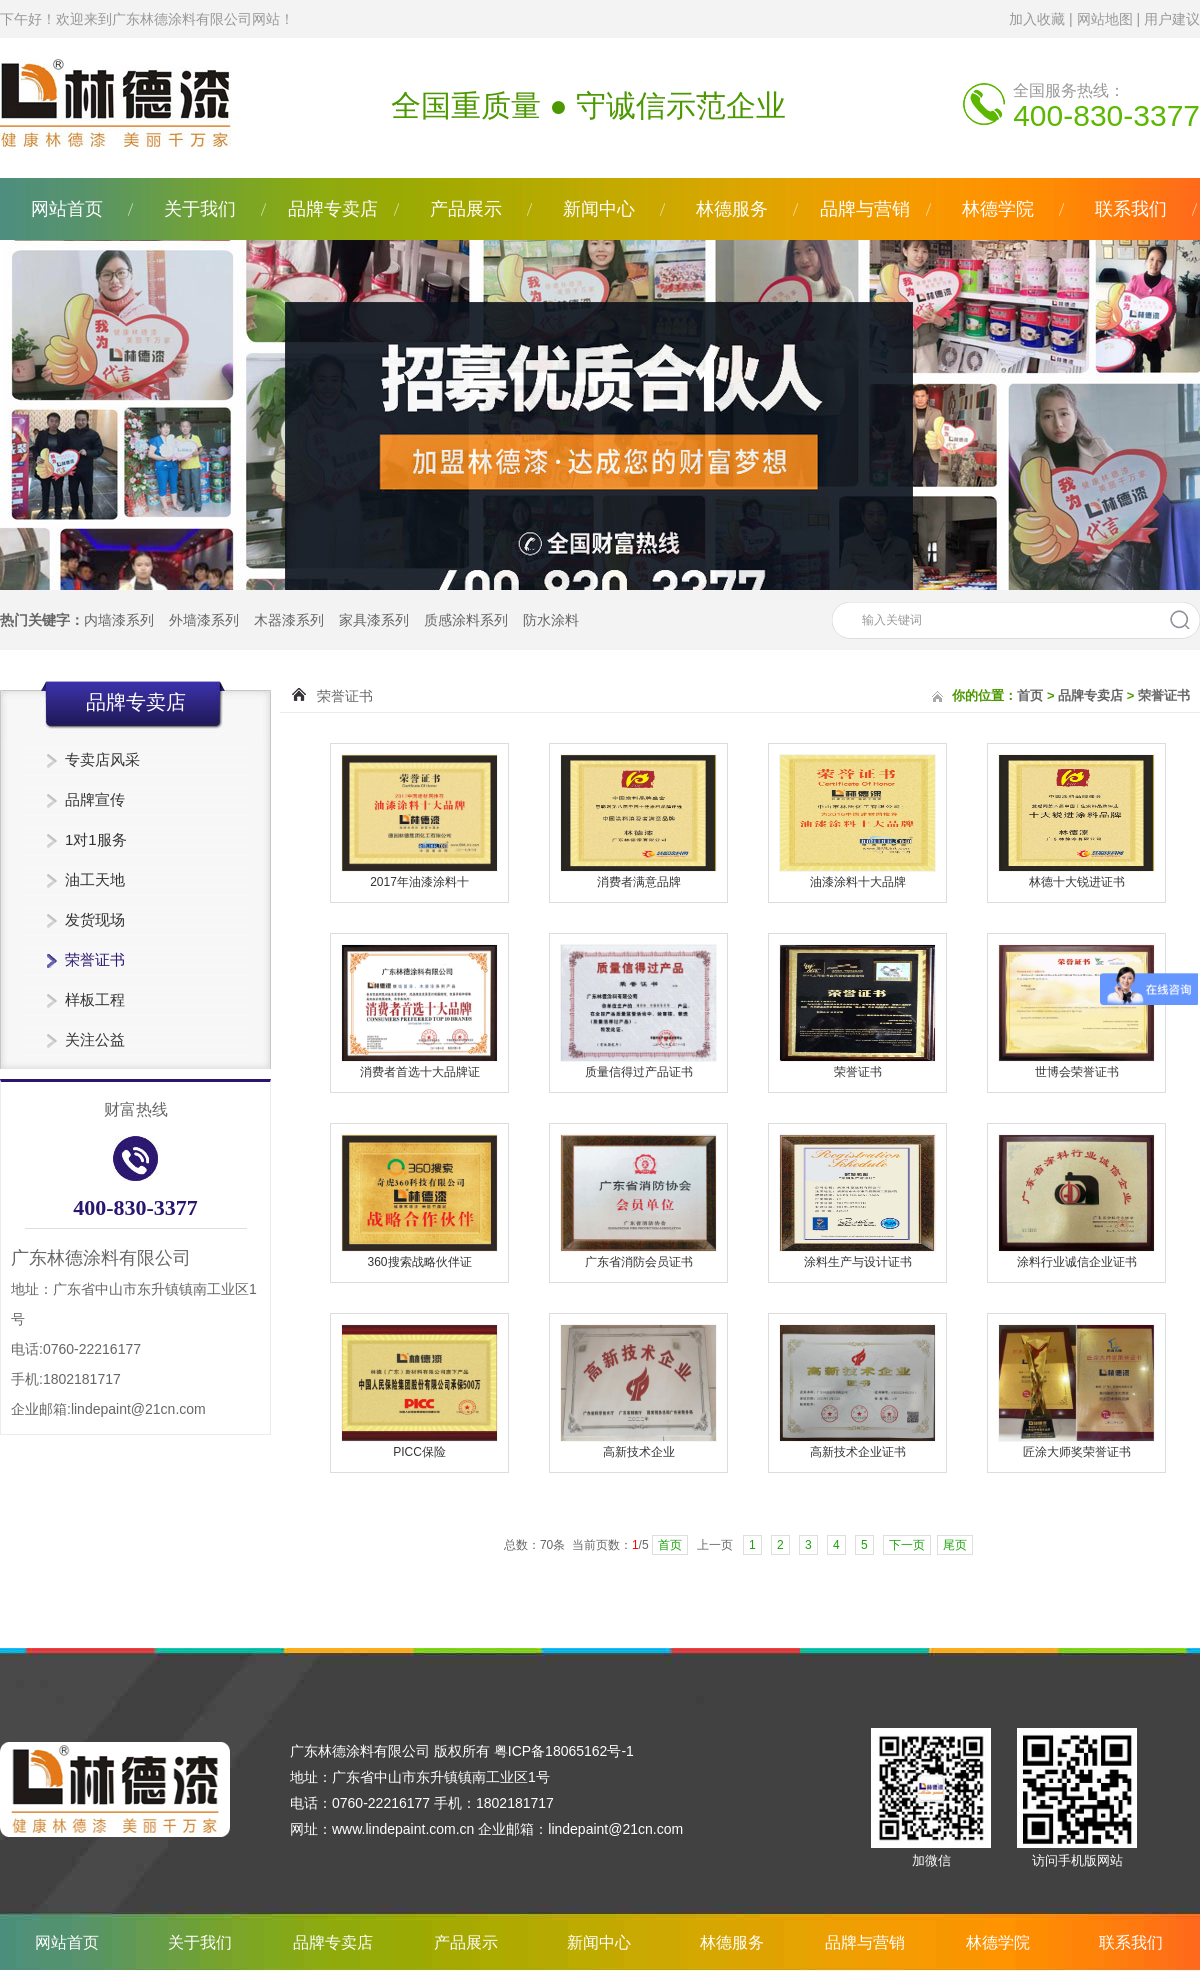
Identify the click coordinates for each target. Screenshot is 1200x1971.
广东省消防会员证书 (639, 1262)
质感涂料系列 (466, 620)
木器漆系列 (289, 620)
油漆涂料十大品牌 (858, 882)
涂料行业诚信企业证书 (1077, 1262)
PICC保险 (419, 1452)
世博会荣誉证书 (1077, 1072)
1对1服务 (96, 839)
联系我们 (1131, 209)
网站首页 (67, 209)
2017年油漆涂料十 (419, 882)
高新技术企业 (639, 1452)
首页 (1030, 695)
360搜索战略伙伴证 (419, 1262)
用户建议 (1172, 19)
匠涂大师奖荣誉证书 (1077, 1452)
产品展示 (466, 209)
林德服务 (732, 209)
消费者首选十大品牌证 (420, 1072)
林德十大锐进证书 (1077, 882)
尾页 (955, 1545)
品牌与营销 (865, 209)
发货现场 (95, 919)
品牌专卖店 (333, 209)
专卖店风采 (102, 759)
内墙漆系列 (119, 620)
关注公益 (95, 1039)
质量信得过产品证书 (639, 1072)
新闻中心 (599, 209)
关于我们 (200, 209)
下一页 (907, 1545)
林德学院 (998, 209)
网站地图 (1105, 19)
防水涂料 (551, 620)
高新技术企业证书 (858, 1452)
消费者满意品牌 (639, 882)
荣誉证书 (95, 959)
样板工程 (95, 999)
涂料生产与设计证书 (858, 1262)
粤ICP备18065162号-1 (564, 1751)
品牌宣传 (95, 799)
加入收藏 (1037, 19)
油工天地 (95, 879)
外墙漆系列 (204, 620)
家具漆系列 (374, 620)
